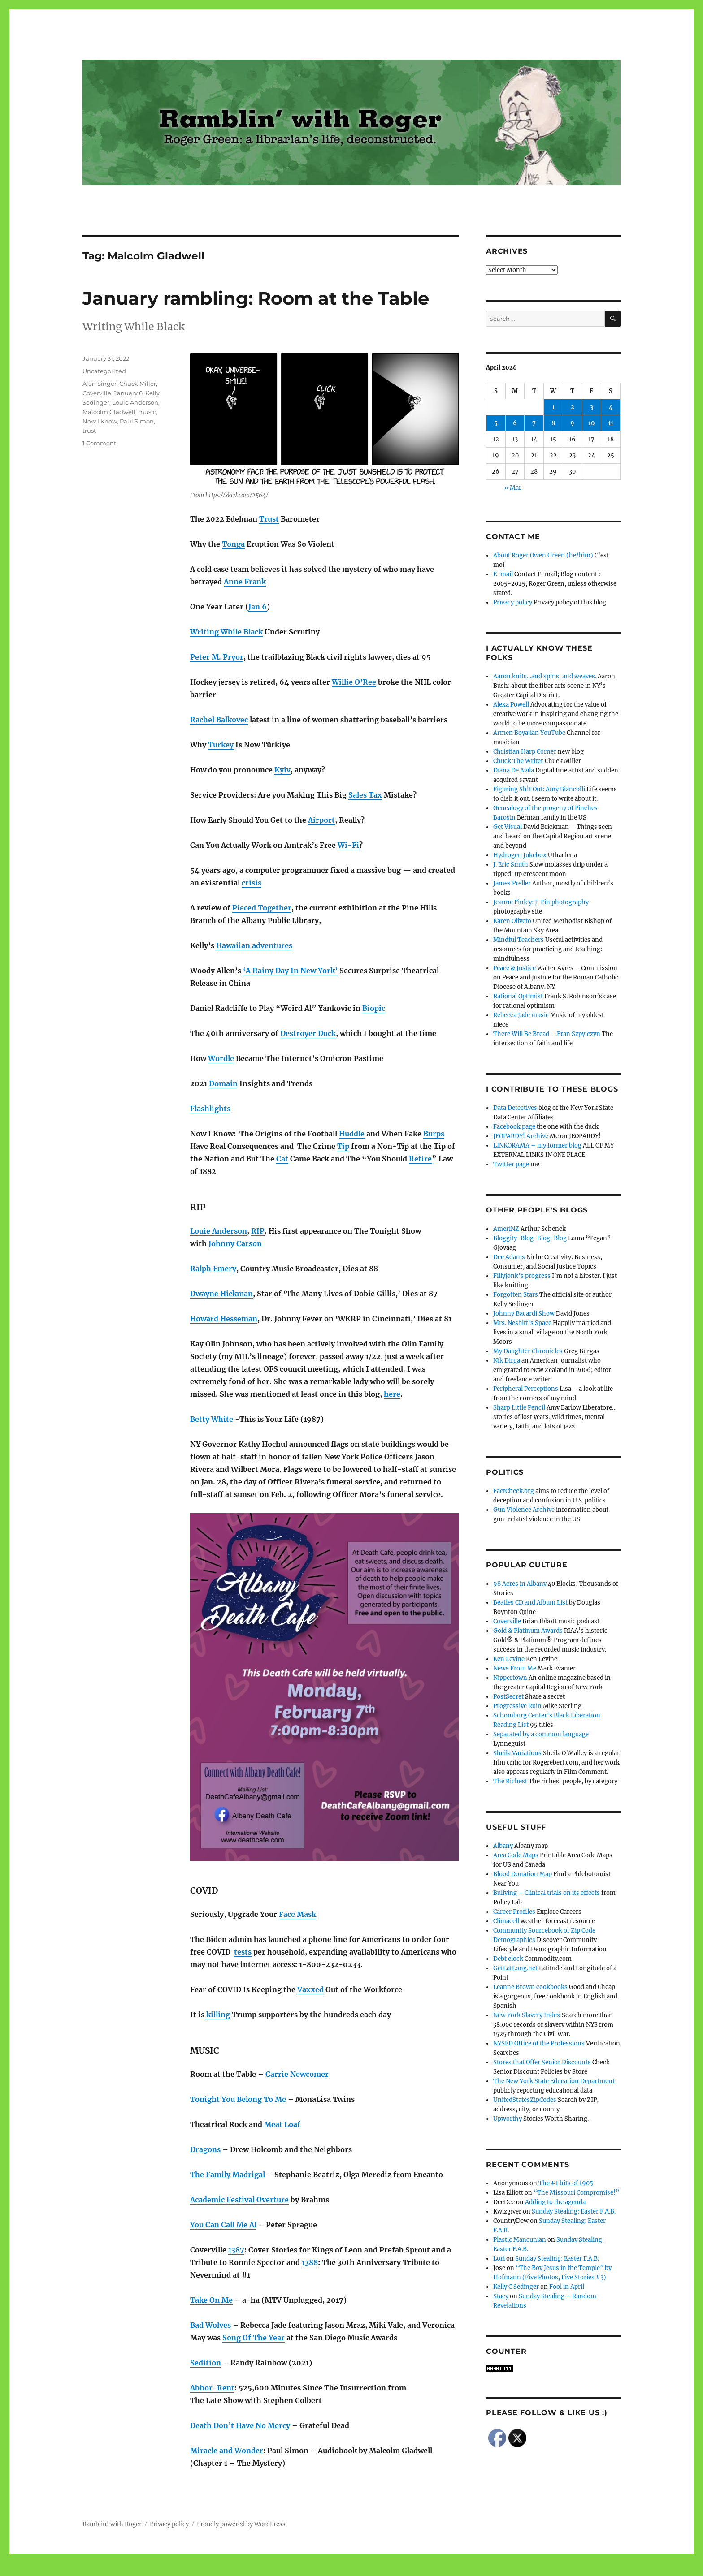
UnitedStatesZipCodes (524, 2100)
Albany (503, 1846)
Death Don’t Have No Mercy (240, 2425)
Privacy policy (512, 602)
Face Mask (297, 1914)
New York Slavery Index (526, 2015)
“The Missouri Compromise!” (576, 2192)
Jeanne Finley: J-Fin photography (541, 902)
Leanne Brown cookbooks (530, 1987)
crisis (251, 882)
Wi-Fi (348, 845)
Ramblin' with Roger (112, 2524)
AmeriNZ (506, 1229)
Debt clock (508, 1959)
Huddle (352, 1133)
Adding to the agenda (555, 2202)
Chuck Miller (137, 383)
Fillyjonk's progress (522, 1276)
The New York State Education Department (554, 2081)
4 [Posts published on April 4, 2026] (611, 407)
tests (243, 1951)
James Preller (512, 883)
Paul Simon (137, 421)
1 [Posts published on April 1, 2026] (553, 407)
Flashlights (210, 1108)
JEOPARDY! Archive (520, 1136)
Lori (499, 2258)
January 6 (128, 393)
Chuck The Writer (518, 761)
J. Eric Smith (510, 864)
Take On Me (211, 2300)
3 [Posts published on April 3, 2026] (591, 407)
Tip (343, 1146)
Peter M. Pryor (216, 656)
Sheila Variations (517, 1753)
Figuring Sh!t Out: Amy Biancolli (539, 789)
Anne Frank (245, 581)
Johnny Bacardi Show (524, 1313)
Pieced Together (261, 907)
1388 (310, 2262)
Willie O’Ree (354, 681)
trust (89, 430)
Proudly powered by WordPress (241, 2524)
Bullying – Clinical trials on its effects (546, 1893)
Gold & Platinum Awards (528, 1631)
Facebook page (514, 1127)
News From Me (514, 1668)
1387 (236, 2249)
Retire (420, 1158)
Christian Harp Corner (524, 751)
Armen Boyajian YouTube (529, 733)
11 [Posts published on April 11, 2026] (610, 423)
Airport (321, 820)
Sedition (205, 2362)
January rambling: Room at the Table (255, 298)
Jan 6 (257, 606)
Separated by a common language (541, 1734)
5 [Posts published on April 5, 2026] (496, 423)
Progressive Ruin (517, 1706)
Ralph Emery (213, 1268)
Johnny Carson (235, 1243)
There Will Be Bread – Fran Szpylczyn (546, 1034)
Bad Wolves (210, 2325)
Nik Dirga (506, 1360)
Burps (433, 1133)
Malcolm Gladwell (108, 411)
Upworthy (507, 2119)
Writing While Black (226, 631)
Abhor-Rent (212, 2387)
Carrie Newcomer (297, 2074)
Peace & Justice (514, 968)
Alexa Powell (511, 704)
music (147, 411)
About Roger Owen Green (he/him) (543, 555)
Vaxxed (310, 1989)
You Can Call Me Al (223, 2224)
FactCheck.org (513, 1491)
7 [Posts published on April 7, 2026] (534, 423)
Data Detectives (515, 1108)
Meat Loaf (282, 2124)
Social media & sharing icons (301, 2569)
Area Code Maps (515, 1855)
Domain (223, 1083)
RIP (258, 1230)
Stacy (500, 2296)
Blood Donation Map (522, 1874)
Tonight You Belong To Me (238, 2099)
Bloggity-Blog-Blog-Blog (530, 1238)
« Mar (512, 488)
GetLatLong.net (515, 1968)
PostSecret (508, 1696)
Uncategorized (104, 371)
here (392, 1393)
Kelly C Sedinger (516, 2287)
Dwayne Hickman (221, 1293)
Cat (282, 1158)
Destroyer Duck (308, 1033)
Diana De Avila (513, 770)
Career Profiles (514, 1912)
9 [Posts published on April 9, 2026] (572, 423)
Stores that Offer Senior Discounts (542, 2062)
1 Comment (99, 443)
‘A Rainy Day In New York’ (290, 970)
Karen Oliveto (512, 921)
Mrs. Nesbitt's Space (522, 1323)
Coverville (96, 393)
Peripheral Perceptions (525, 1389)
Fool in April (566, 2287)
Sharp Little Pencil (519, 1407)
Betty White (211, 1419)
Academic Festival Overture (239, 2199)
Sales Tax (365, 794)
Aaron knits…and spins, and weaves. (544, 676)
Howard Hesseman (223, 1318)
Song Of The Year (253, 2337)
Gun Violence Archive (524, 1510)
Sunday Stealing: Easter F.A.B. (574, 2211)
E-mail (503, 574)
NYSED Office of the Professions (539, 2043)
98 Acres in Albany (520, 1584)
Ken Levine (509, 1659)
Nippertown (510, 1678)
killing (218, 2014)
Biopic (373, 1008)
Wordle (221, 1058)
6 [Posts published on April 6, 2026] (515, 423)
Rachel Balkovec (219, 719)
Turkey (221, 744)
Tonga (233, 543)
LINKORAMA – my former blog (537, 1145)
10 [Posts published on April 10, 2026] (591, 423)
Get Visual (507, 827)
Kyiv (282, 769)
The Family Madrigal (227, 2174)
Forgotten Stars (515, 1295)
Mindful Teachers (518, 940)
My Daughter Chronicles (528, 1351)
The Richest (510, 1781)
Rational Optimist (518, 996)
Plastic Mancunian (519, 2240)
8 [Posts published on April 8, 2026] (553, 423)
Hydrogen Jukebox (520, 855)
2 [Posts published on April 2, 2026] (572, 407)
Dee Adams (509, 1257)
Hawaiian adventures (254, 945)
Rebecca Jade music (521, 1015)
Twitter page (511, 1164)
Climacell (506, 1921)
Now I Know (99, 421)
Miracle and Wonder (226, 2450)
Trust (269, 518)
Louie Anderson (218, 1230)
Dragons (205, 2149)
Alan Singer (99, 383)
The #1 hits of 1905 (565, 2183)
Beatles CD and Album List (530, 1602)
